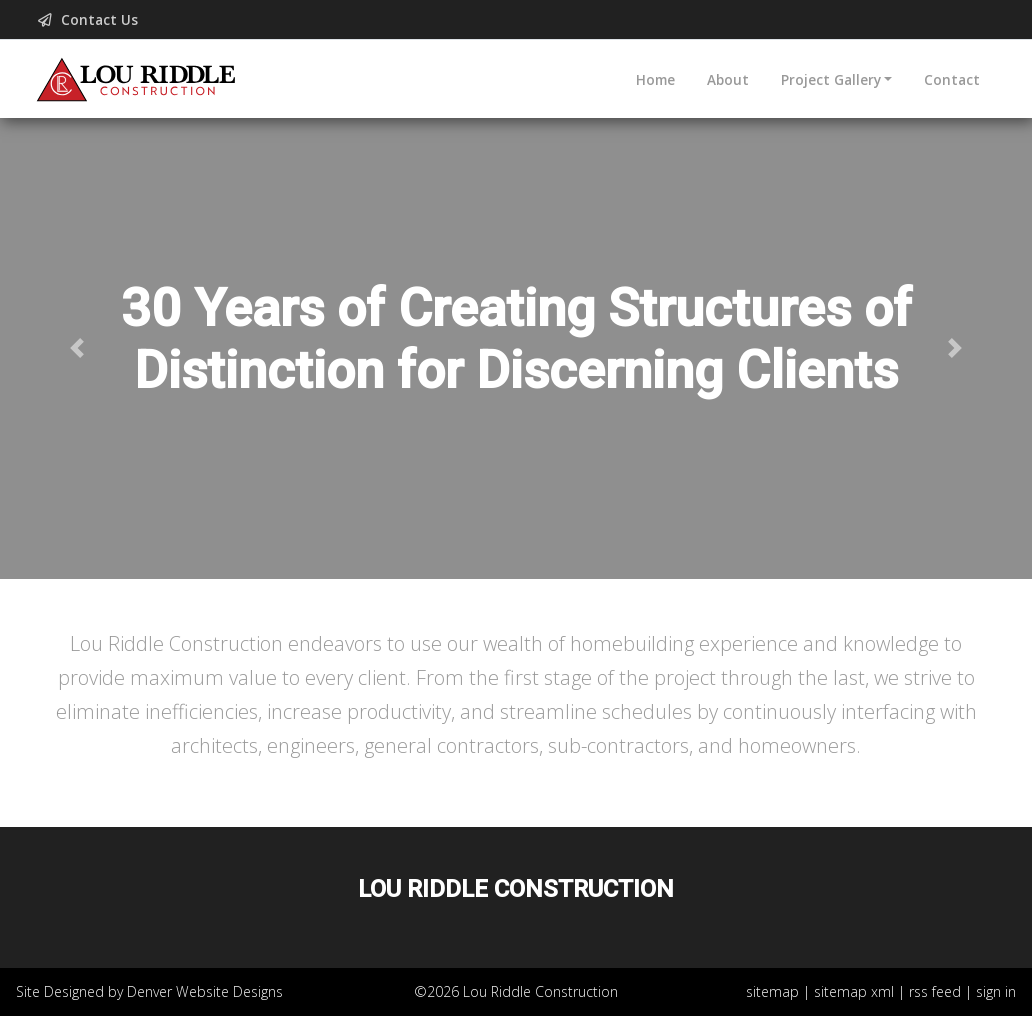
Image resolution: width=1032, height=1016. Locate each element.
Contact (952, 79)
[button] (77, 348)
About (728, 79)
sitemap (772, 991)
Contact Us (89, 19)
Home (655, 79)
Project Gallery (831, 79)
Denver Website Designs (205, 991)
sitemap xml (854, 991)
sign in (996, 991)
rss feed (935, 991)
